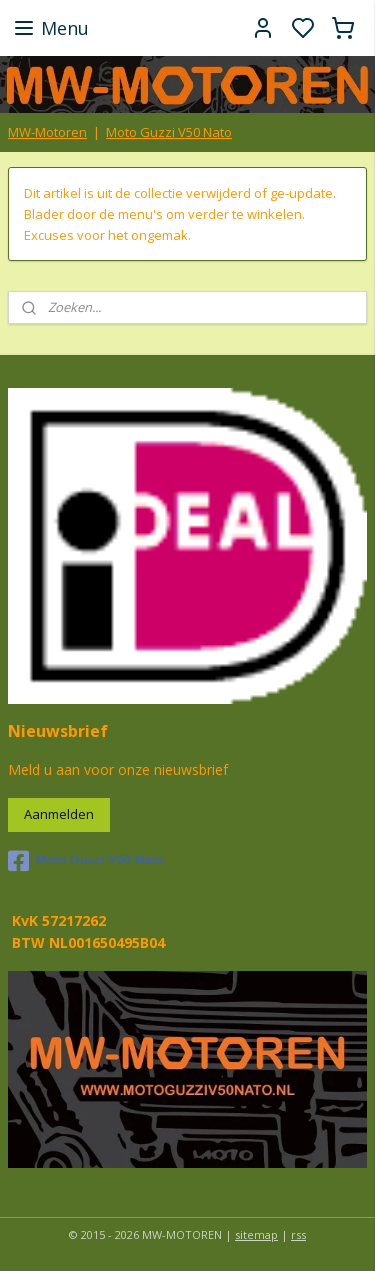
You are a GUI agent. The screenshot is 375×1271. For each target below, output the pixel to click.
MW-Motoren (47, 132)
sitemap (256, 1234)
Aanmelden (59, 814)
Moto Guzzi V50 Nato (169, 132)
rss (298, 1234)
